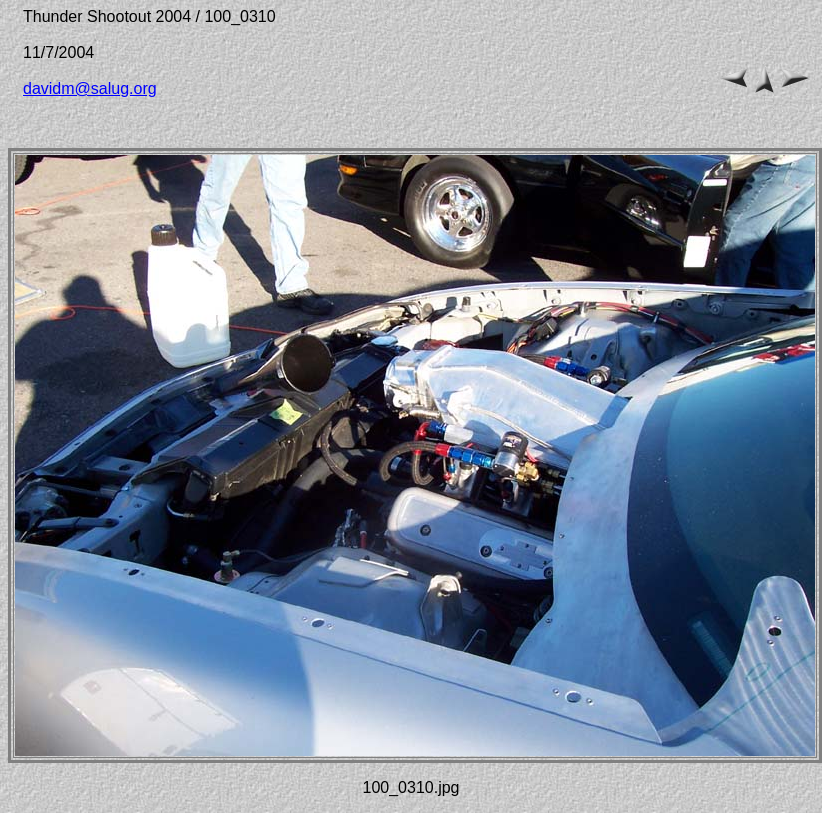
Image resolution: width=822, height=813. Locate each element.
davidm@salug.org (90, 88)
